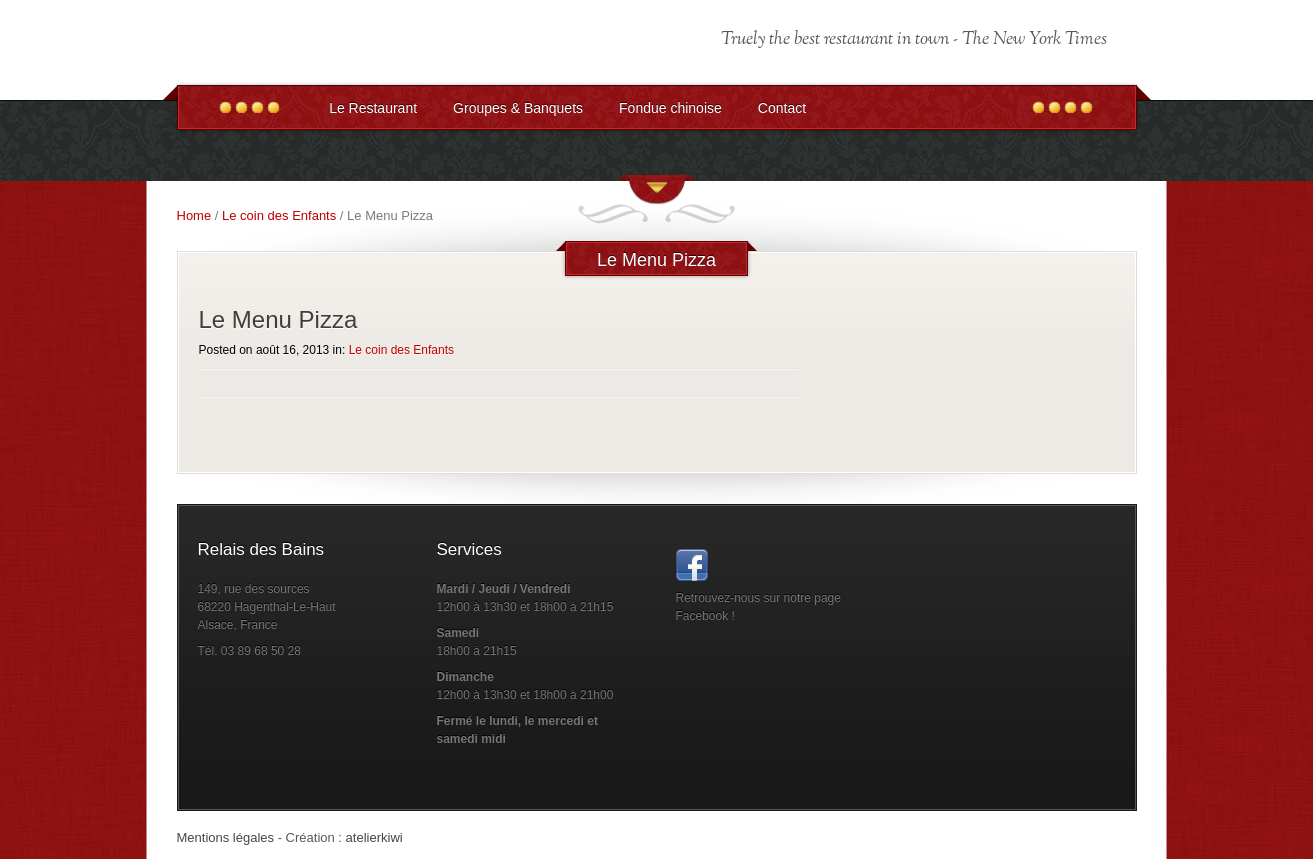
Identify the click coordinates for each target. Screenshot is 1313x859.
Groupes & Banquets (518, 108)
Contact (782, 108)
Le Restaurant (373, 108)
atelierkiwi (374, 837)
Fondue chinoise (670, 108)
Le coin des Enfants (279, 215)
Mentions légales (226, 837)
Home (194, 215)
